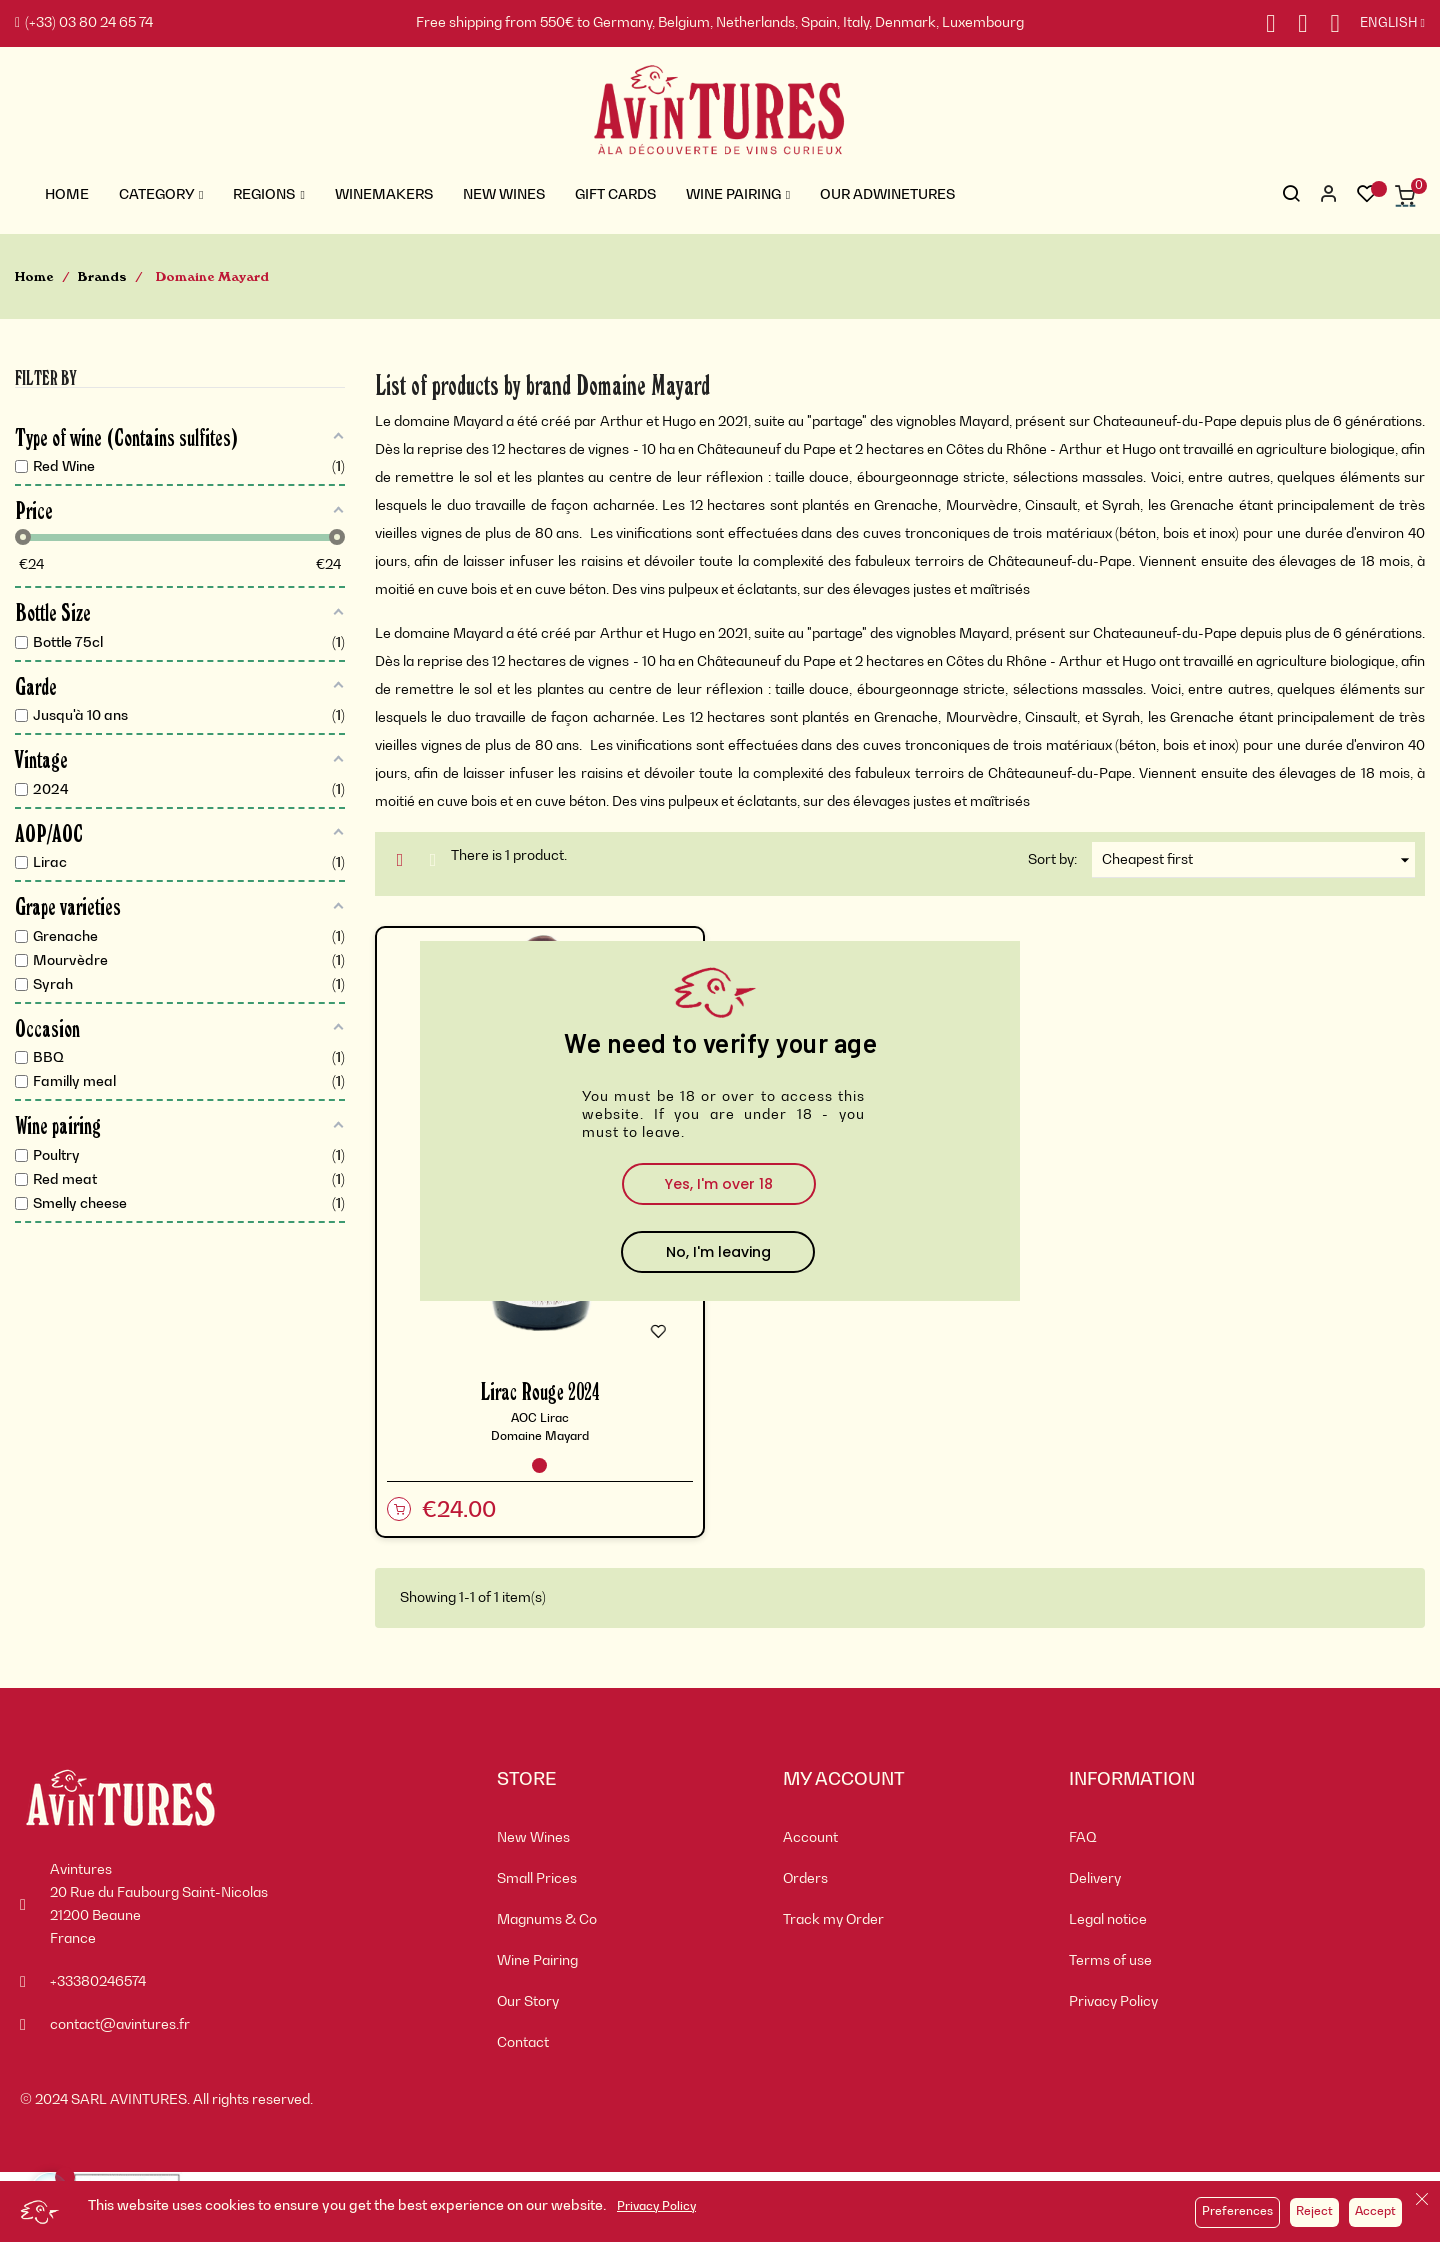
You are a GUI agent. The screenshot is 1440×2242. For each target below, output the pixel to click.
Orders (805, 1879)
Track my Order (833, 1920)
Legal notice (1108, 1920)
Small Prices (537, 1879)
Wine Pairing (537, 1961)
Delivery (1095, 1879)
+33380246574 (98, 1982)
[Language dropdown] (1382, 24)
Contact (523, 2043)
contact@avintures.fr (120, 2025)
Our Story (528, 2002)
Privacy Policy (656, 2207)
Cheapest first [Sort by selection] (1258, 860)
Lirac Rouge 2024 (540, 1390)
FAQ (1083, 1838)
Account (810, 1838)
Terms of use (1110, 1961)
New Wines (533, 1838)
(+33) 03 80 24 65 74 (84, 23)
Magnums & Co (547, 1920)
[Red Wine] (539, 1465)
